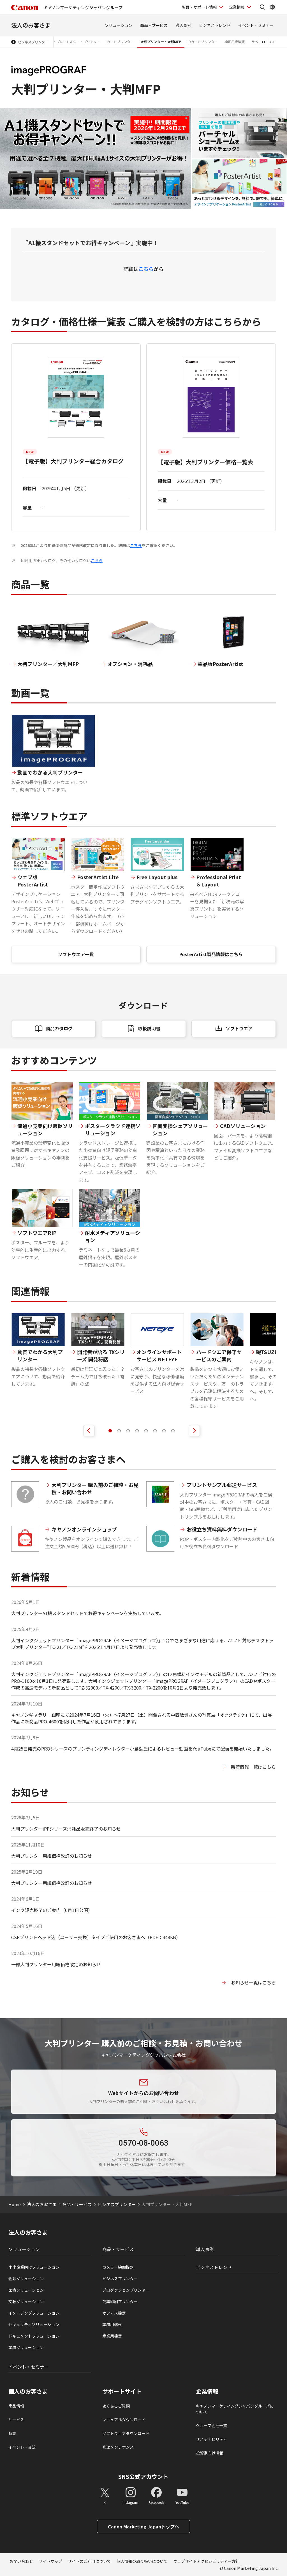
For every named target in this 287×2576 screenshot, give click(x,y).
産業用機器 (112, 2336)
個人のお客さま (28, 2391)
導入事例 (183, 25)
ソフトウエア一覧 (76, 954)
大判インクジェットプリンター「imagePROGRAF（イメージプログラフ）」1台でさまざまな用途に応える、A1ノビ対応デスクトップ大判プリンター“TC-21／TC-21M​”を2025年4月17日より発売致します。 (142, 1643)
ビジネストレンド (214, 25)
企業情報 (207, 2391)
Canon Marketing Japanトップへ (143, 2526)
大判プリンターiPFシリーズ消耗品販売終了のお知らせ (66, 1828)
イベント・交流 (22, 2447)
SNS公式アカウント (143, 2476)
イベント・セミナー (256, 25)
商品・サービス (154, 25)
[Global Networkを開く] (272, 7)
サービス (16, 2419)
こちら (146, 268)
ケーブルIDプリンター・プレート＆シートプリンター (60, 41)
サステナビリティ (211, 2439)
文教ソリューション (26, 2301)
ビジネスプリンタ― (120, 2278)
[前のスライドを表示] (88, 1430)
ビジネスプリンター (33, 41)
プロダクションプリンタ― (125, 2290)
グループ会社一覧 (211, 2425)
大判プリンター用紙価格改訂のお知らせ (51, 1855)
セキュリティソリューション (33, 2324)
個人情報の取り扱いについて (142, 2561)
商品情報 (16, 2406)
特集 (12, 2433)
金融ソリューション (26, 2278)
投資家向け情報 (209, 2453)
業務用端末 (112, 2324)
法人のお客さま (30, 25)
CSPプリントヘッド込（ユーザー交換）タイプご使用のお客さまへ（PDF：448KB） (95, 1937)
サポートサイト (122, 2391)
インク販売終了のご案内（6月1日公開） (51, 1910)
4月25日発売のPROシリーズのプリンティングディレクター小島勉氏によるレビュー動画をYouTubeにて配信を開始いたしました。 (142, 1748)
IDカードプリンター (203, 41)
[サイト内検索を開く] (262, 7)
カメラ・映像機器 (118, 2267)
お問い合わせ (21, 2561)
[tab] (110, 1430)
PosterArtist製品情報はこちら (211, 954)
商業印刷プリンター (120, 2301)
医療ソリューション (26, 2290)
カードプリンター (120, 41)
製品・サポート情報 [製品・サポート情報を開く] (199, 7)
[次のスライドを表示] (194, 1430)
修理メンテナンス (118, 2447)
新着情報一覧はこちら (253, 1766)
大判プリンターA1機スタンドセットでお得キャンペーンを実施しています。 (87, 1613)
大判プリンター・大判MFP (160, 41)
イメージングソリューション (33, 2313)
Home (14, 2204)
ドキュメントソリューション (33, 2336)
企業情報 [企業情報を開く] (237, 7)
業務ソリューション (26, 2347)
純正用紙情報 (234, 41)
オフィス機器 (114, 2313)
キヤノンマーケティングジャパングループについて (235, 2409)
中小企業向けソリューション (33, 2267)
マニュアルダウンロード (123, 2419)
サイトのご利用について (89, 2561)
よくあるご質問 (116, 2406)
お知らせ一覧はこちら (253, 1982)
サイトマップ (50, 2561)
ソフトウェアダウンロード (125, 2433)
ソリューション (118, 25)
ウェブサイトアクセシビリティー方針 (206, 2561)
